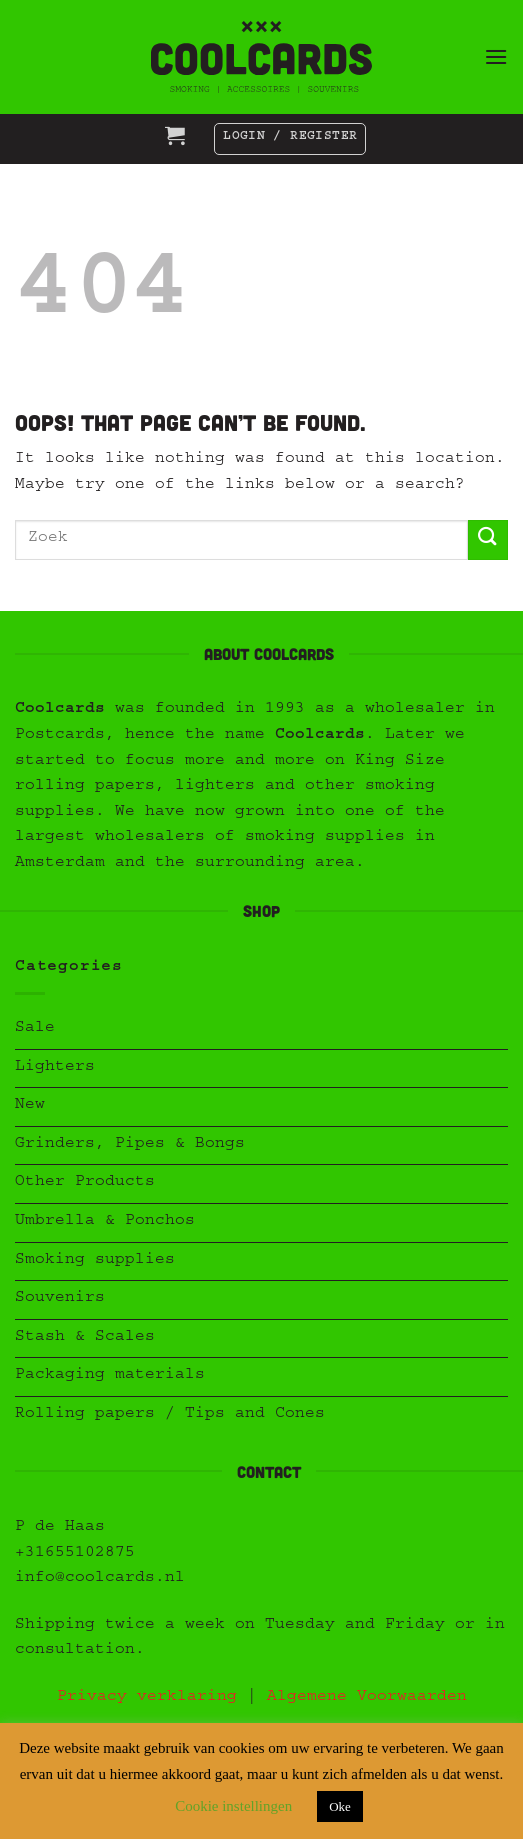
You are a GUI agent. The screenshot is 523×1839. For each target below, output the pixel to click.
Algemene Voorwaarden (367, 1698)
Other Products (85, 1183)
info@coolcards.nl (100, 1579)
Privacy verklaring (147, 1698)
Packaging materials (110, 1376)
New (30, 1106)
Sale (35, 1029)
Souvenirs (60, 1299)
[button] (496, 56)
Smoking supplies (95, 1261)
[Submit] (488, 539)
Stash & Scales (85, 1338)
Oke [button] (340, 1806)
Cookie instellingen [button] (233, 1806)
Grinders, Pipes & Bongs (130, 1145)
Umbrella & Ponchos (105, 1222)
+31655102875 (75, 1554)
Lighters (55, 1068)
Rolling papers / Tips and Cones (170, 1415)
